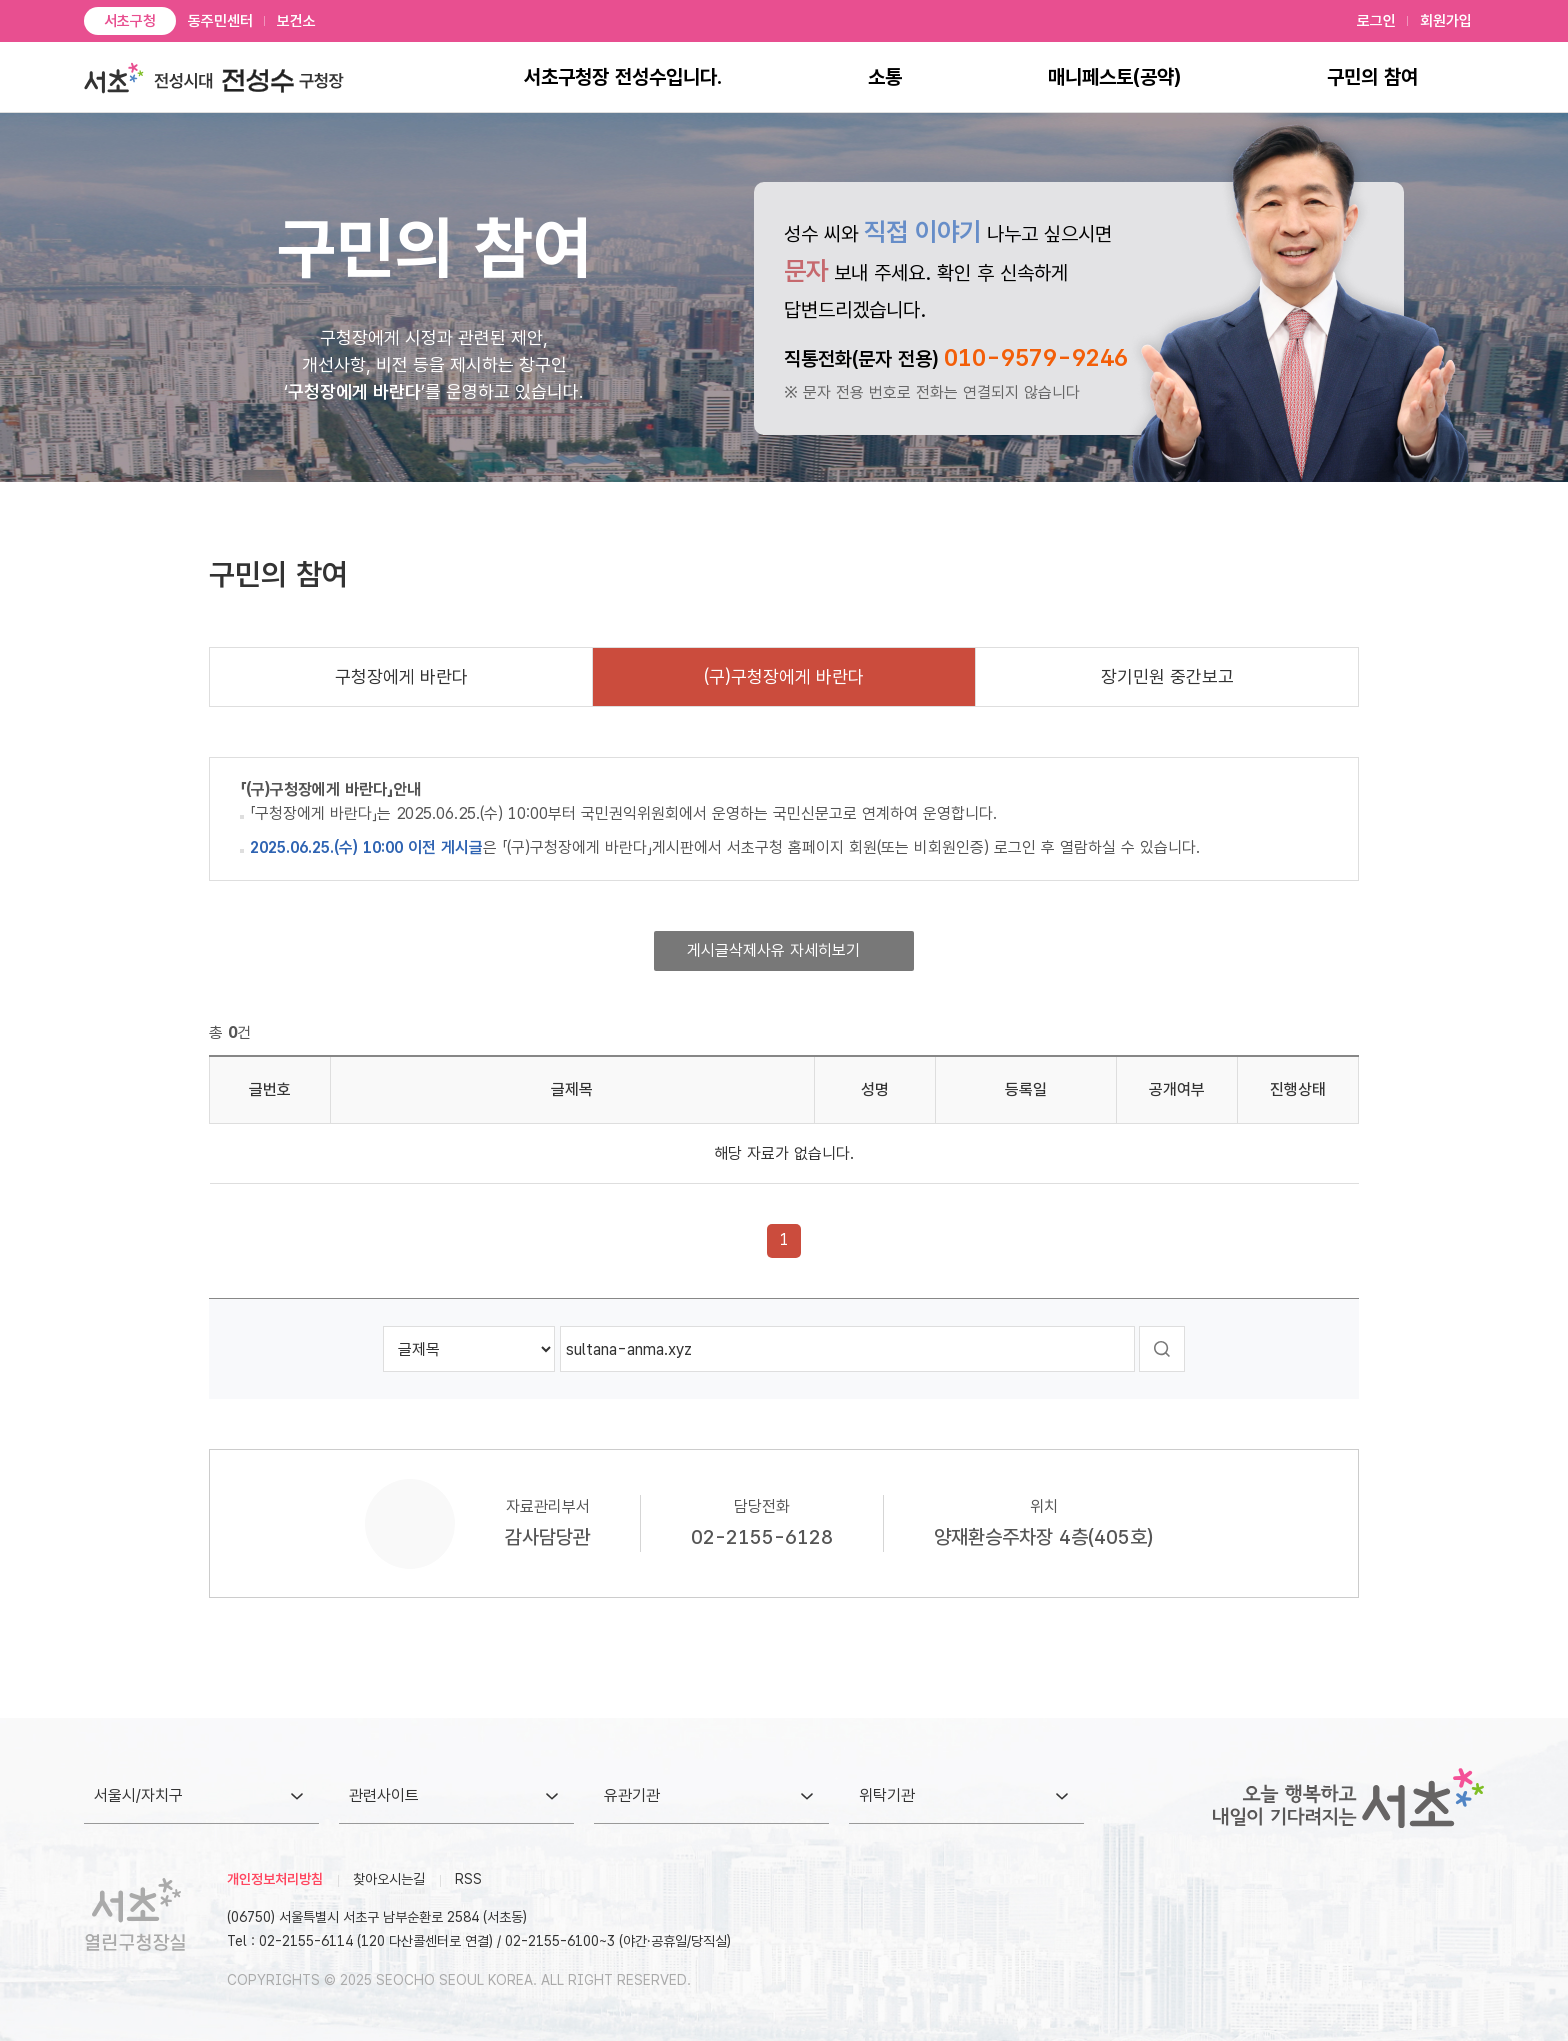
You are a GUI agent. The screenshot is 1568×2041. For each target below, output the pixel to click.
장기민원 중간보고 (1167, 676)
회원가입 (1446, 21)
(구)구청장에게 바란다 (784, 676)
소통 (885, 77)
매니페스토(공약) (1114, 77)
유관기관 (632, 1795)
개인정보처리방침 (275, 1879)
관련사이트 (384, 1795)
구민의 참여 (1372, 77)
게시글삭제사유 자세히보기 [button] (773, 950)
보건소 (296, 21)
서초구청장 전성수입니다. (623, 77)
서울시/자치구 (138, 1795)
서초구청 (130, 21)
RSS (468, 1879)
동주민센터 (220, 21)
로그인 (1376, 21)
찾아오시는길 (389, 1879)
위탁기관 (887, 1795)
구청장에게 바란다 (401, 676)
